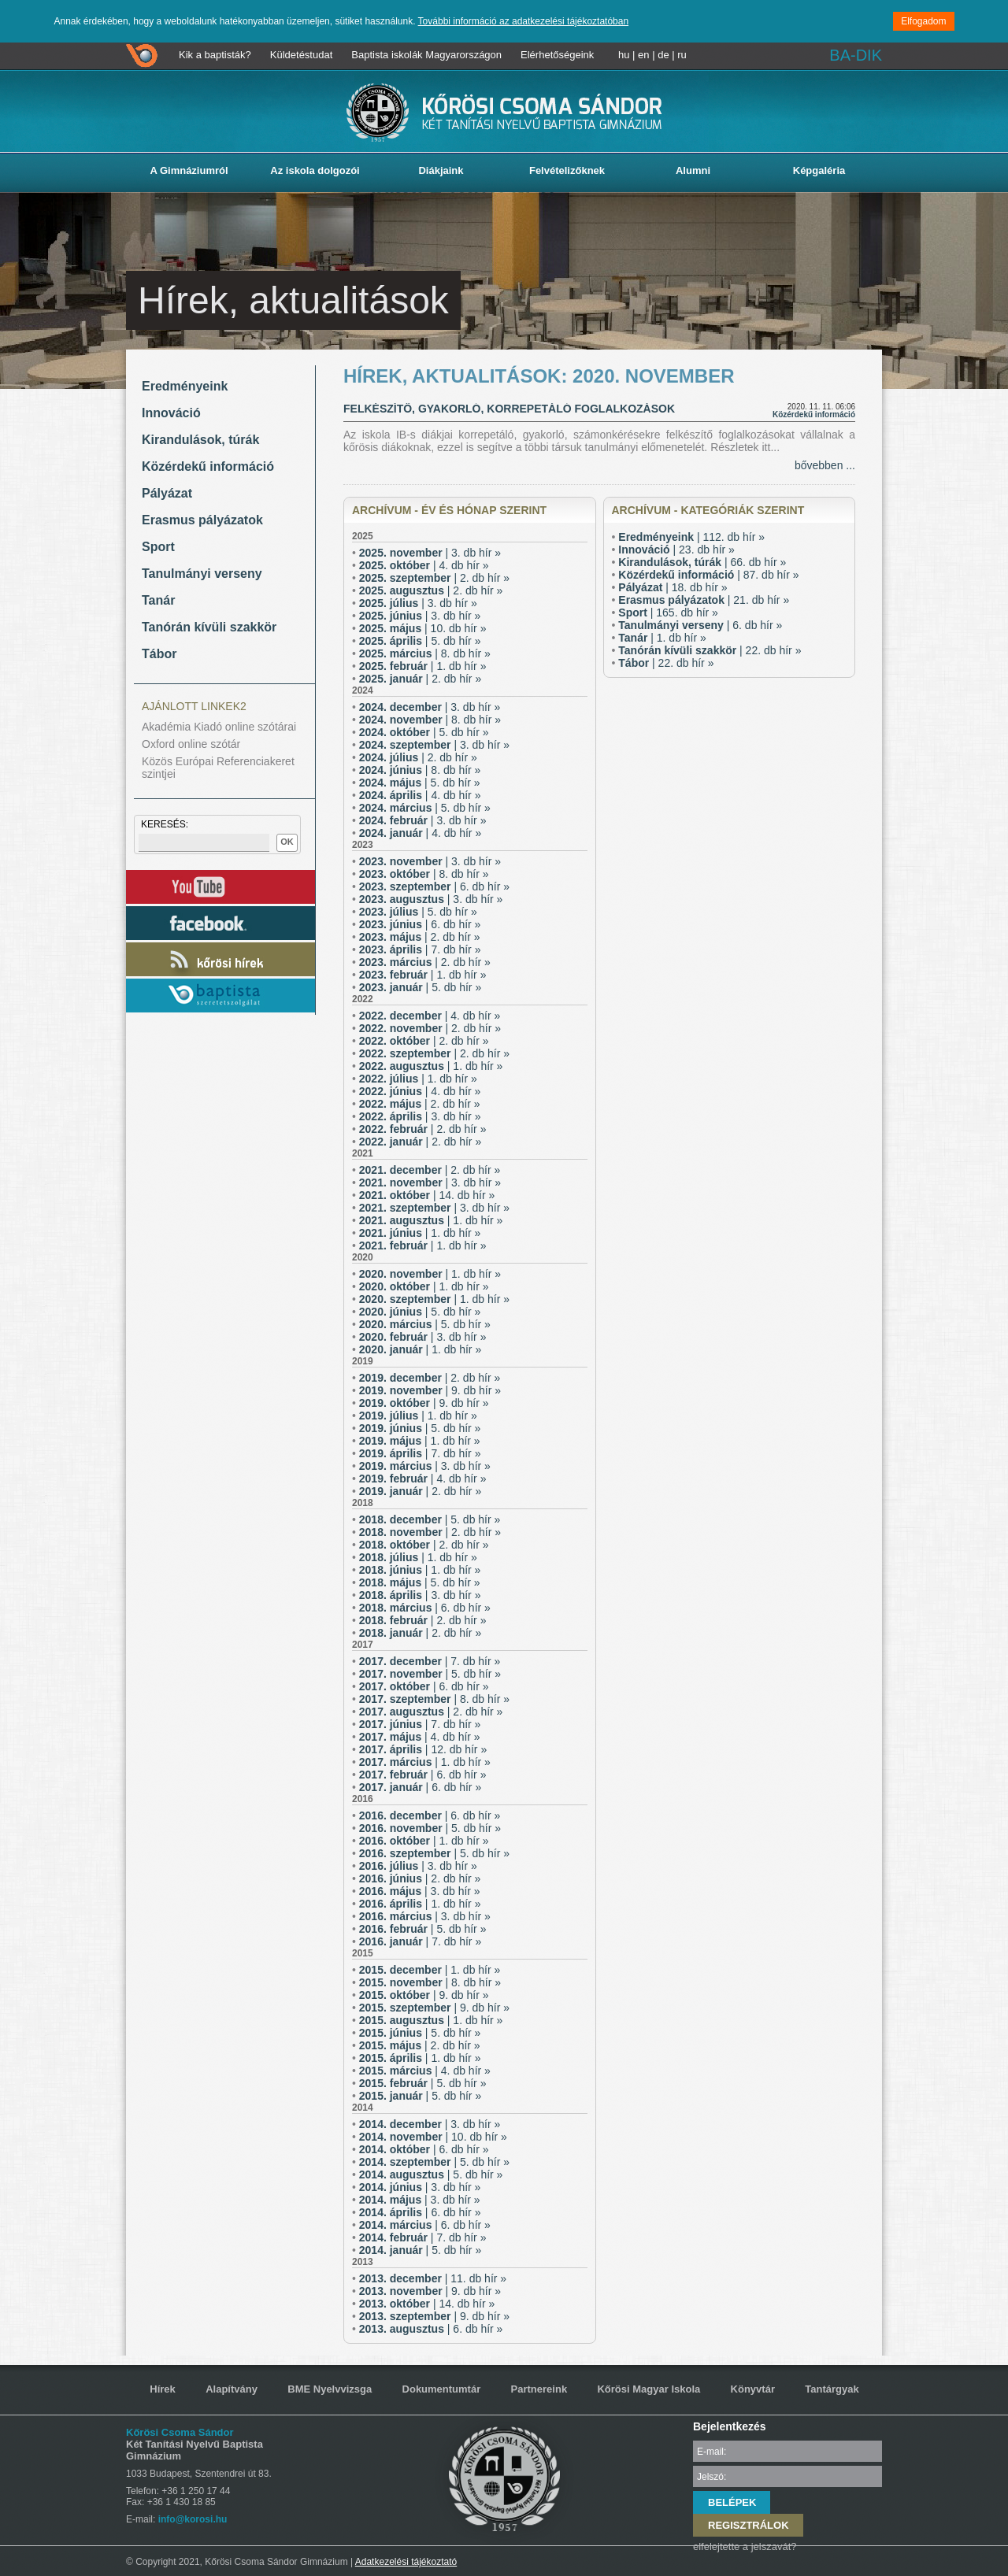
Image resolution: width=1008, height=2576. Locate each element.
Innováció (171, 413)
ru (682, 55)
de (663, 55)
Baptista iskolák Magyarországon (426, 55)
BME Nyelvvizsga (329, 2389)
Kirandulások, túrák (200, 439)
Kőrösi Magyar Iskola (648, 2389)
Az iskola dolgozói (314, 170)
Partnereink (539, 2389)
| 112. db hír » (691, 537)
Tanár (158, 600)
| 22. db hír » (709, 650)
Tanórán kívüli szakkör (209, 627)
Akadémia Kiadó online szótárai (219, 726)
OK (287, 841)
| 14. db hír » (427, 1195)
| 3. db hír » (430, 552)
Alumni (693, 170)
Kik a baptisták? (215, 55)
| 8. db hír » (425, 653)
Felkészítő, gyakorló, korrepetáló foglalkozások (509, 408)
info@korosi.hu (193, 2519)
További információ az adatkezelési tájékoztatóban (523, 21)
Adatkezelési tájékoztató (406, 2561)
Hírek (163, 2389)
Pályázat (167, 493)
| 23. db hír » (676, 549)
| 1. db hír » (423, 666)
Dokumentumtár (441, 2389)
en (643, 55)
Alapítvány (232, 2389)
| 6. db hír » (434, 886)
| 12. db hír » (423, 1749)
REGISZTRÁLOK (748, 2525)
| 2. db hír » (434, 578)
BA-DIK (855, 55)
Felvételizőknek (567, 170)
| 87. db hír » (708, 574)
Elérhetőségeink (557, 55)
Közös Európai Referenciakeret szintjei (218, 767)
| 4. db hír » (424, 565)
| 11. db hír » (432, 2278)
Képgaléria (819, 170)
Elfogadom (923, 21)
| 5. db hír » (420, 641)
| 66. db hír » (702, 562)
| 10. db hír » (423, 628)
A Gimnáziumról (189, 170)
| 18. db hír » (672, 587)
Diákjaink (440, 170)
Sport (158, 546)
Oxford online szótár (191, 744)
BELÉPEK (732, 2502)
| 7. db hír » (420, 949)
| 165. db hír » (668, 612)
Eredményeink (185, 386)
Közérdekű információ (208, 466)
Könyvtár (753, 2389)
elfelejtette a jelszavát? (745, 2546)
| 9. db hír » (430, 1390)
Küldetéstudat (301, 55)
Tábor (159, 654)
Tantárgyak (831, 2389)
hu (623, 55)
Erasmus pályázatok (202, 520)
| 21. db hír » (703, 600)
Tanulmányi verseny (202, 573)
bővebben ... (825, 465)
